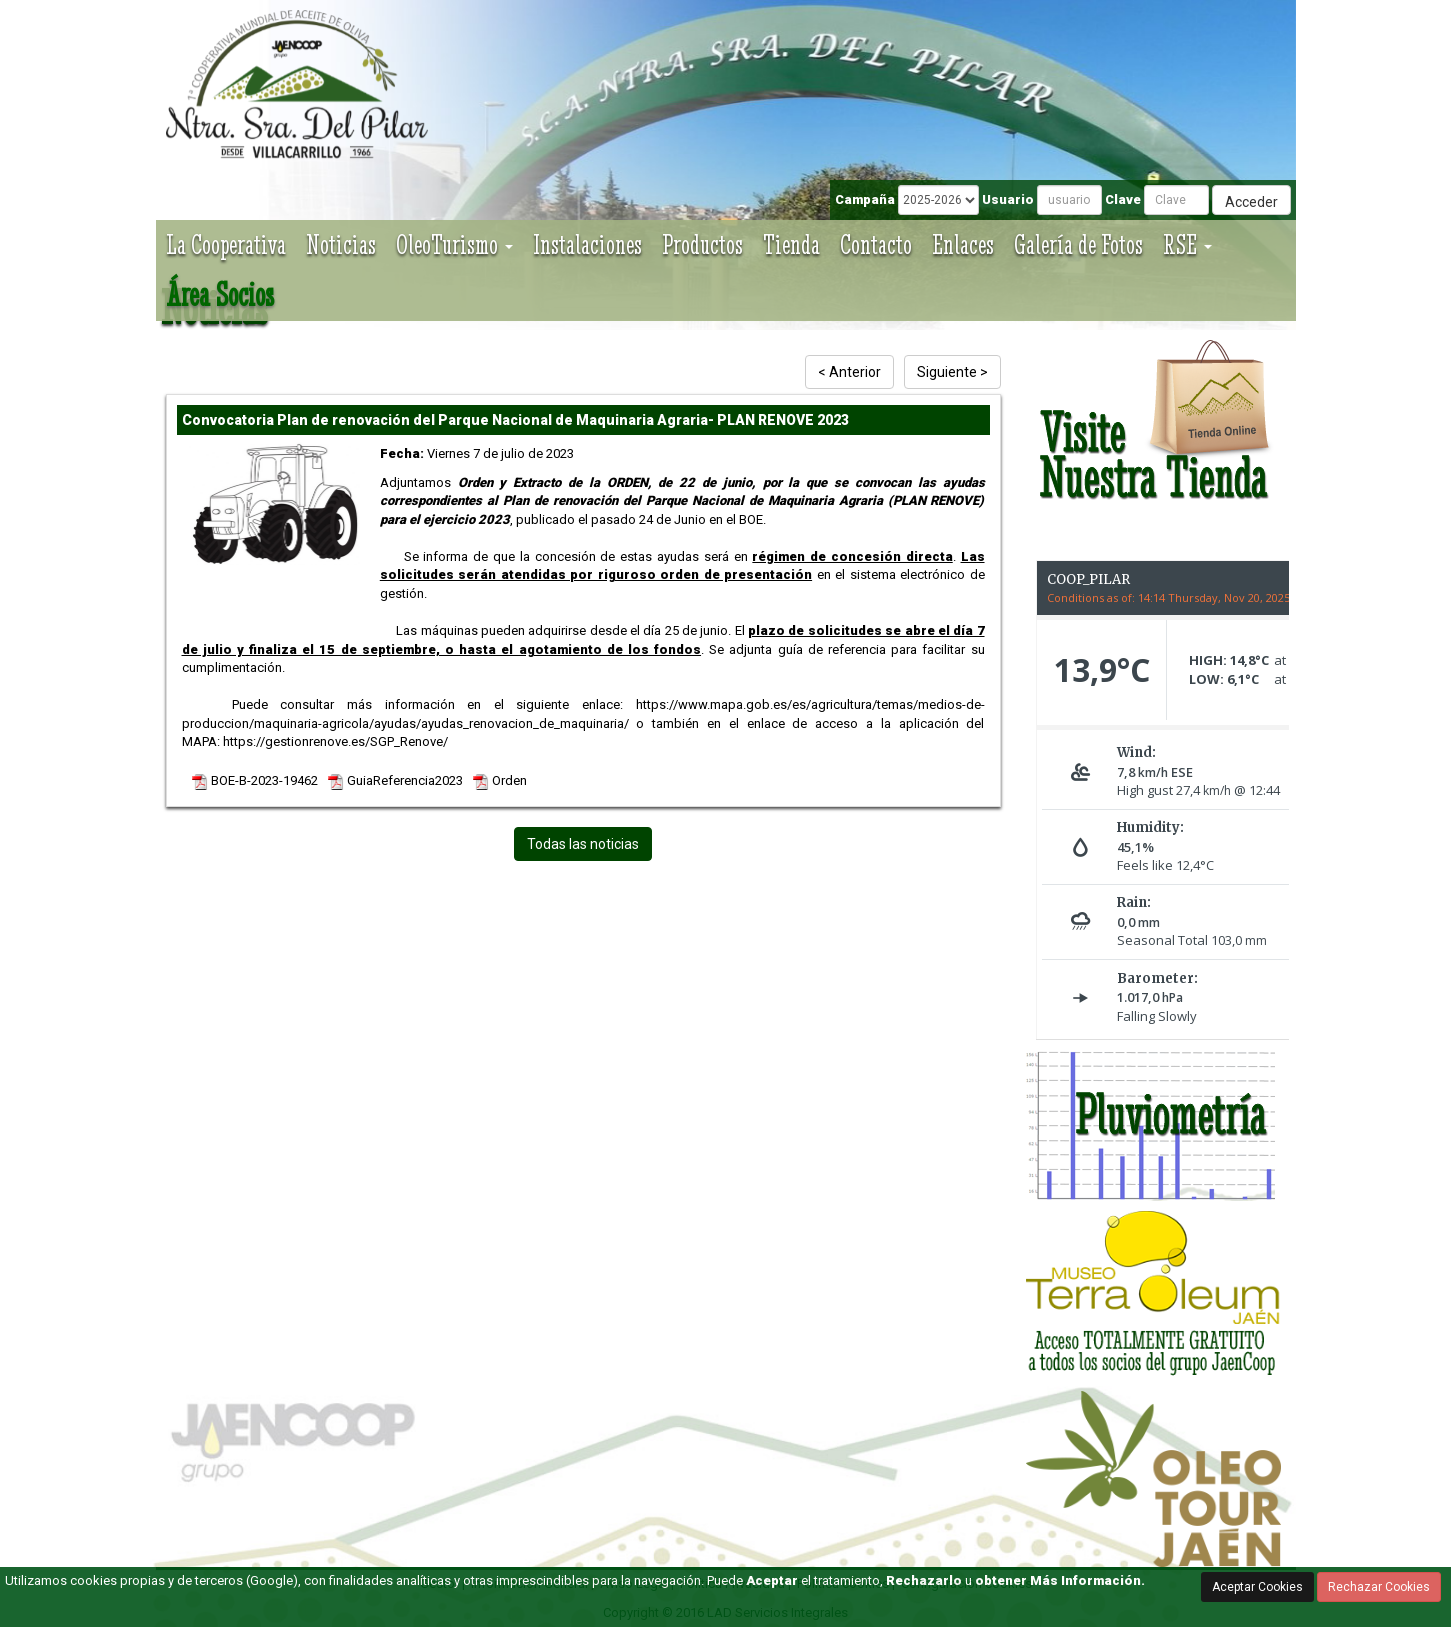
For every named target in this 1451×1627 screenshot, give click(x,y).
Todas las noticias (583, 844)
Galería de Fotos (1078, 244)
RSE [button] (1187, 244)
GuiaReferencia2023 (395, 780)
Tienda (791, 244)
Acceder (1251, 202)
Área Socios (220, 294)
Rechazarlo (924, 1580)
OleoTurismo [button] (454, 244)
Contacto (876, 244)
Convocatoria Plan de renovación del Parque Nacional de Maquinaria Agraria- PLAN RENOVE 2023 (515, 420)
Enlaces (963, 244)
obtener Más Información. (1060, 1580)
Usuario (1008, 199)
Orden (500, 780)
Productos (702, 244)
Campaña (865, 199)
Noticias (341, 244)
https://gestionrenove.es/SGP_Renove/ (335, 741)
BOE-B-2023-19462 (255, 780)
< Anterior (849, 372)
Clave (1123, 199)
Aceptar (772, 1580)
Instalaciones (587, 244)
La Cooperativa (226, 244)
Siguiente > (952, 372)
